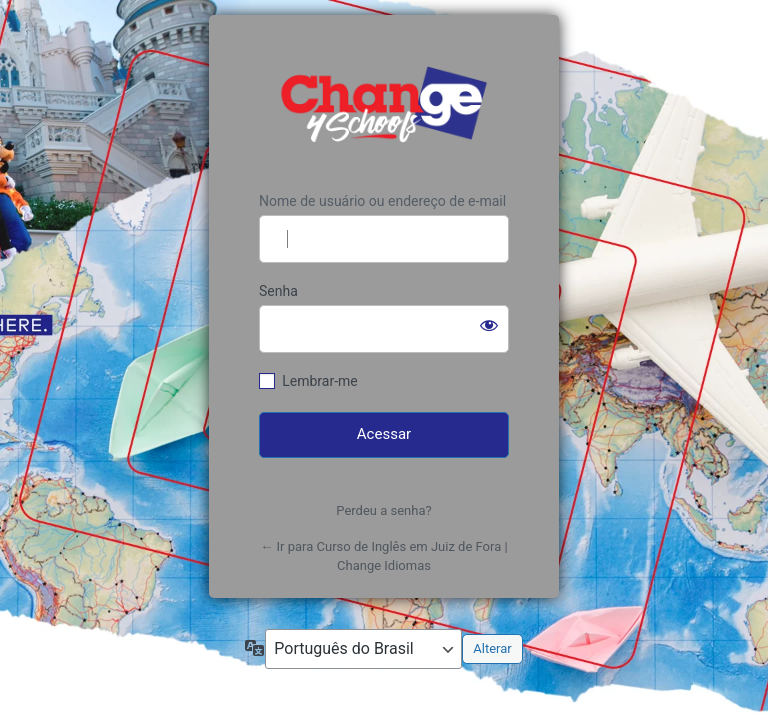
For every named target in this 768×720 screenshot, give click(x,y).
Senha (278, 291)
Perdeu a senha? (383, 510)
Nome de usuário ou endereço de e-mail (382, 201)
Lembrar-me (320, 381)
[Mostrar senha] (489, 325)
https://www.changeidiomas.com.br (384, 104)
